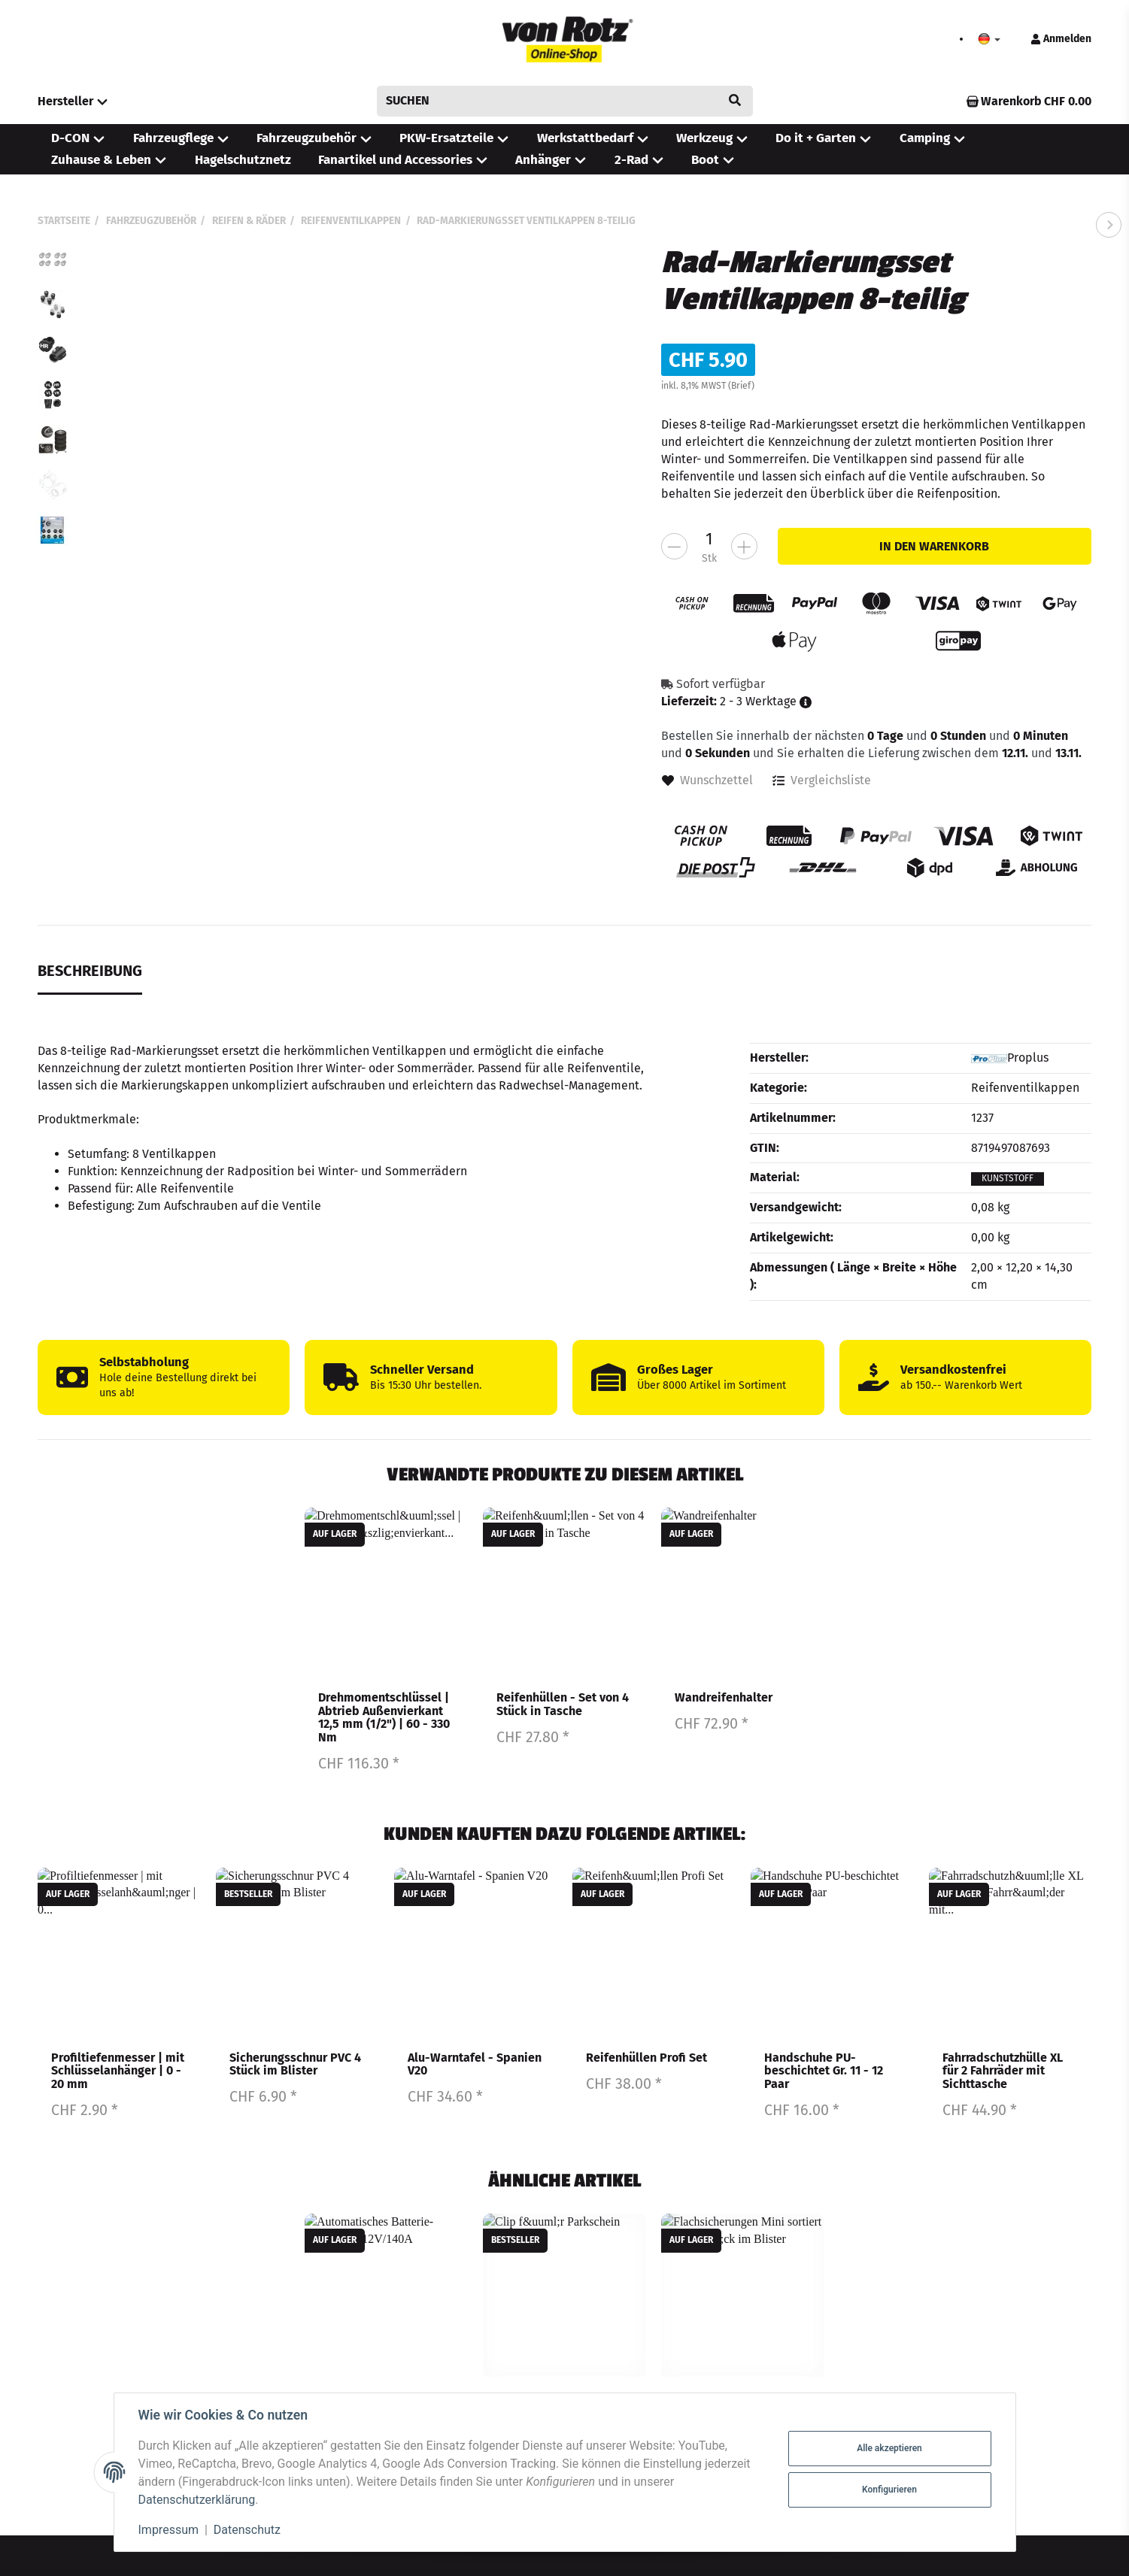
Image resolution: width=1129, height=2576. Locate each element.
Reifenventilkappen (1025, 1087)
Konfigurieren (889, 2489)
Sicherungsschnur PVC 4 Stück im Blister (295, 2064)
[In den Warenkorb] (934, 546)
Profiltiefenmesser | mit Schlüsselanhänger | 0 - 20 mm (117, 2070)
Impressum (168, 2530)
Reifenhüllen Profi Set (646, 2057)
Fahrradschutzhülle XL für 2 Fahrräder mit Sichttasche (1002, 2070)
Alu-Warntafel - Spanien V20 (475, 2064)
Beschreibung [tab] (90, 971)
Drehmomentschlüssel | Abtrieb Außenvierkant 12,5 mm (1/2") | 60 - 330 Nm (384, 1718)
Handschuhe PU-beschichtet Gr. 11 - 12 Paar (823, 2070)
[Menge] (709, 539)
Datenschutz (247, 2530)
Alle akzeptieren (889, 2448)
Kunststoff (1007, 1178)
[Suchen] (554, 101)
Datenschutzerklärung (197, 2500)
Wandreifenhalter (723, 1698)
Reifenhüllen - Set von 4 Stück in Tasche (562, 1705)
